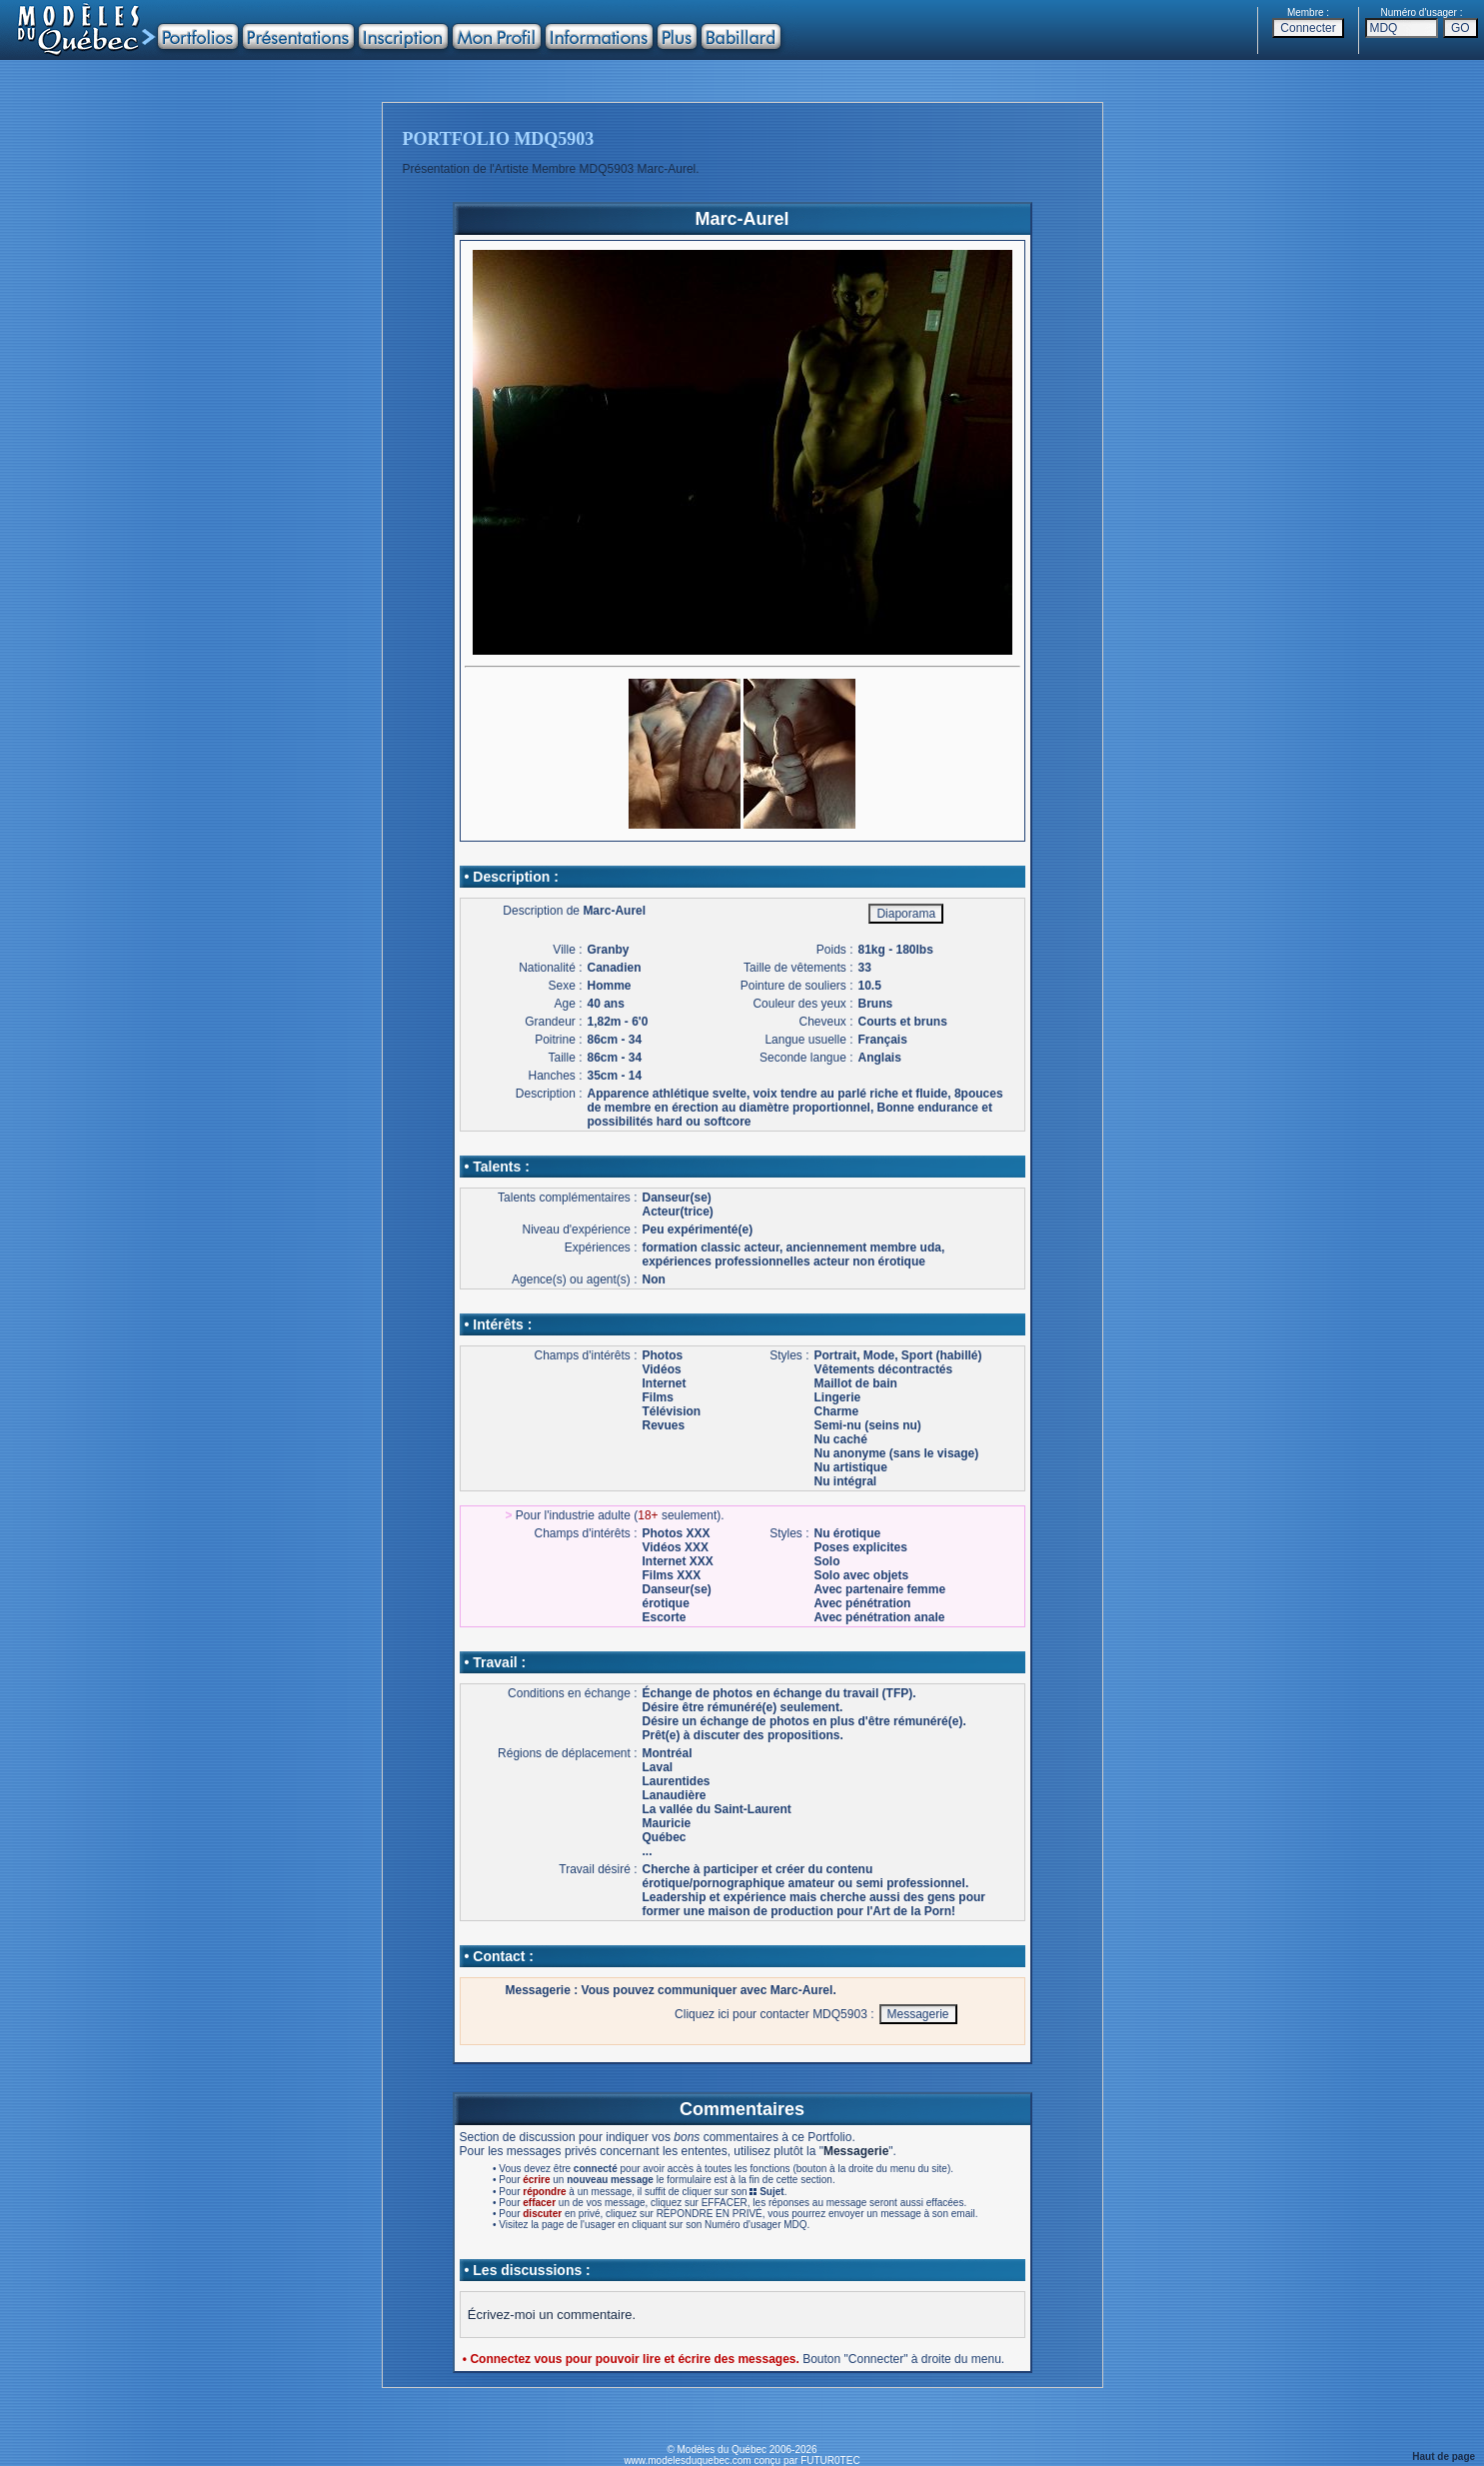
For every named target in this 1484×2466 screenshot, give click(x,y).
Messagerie (855, 2151)
